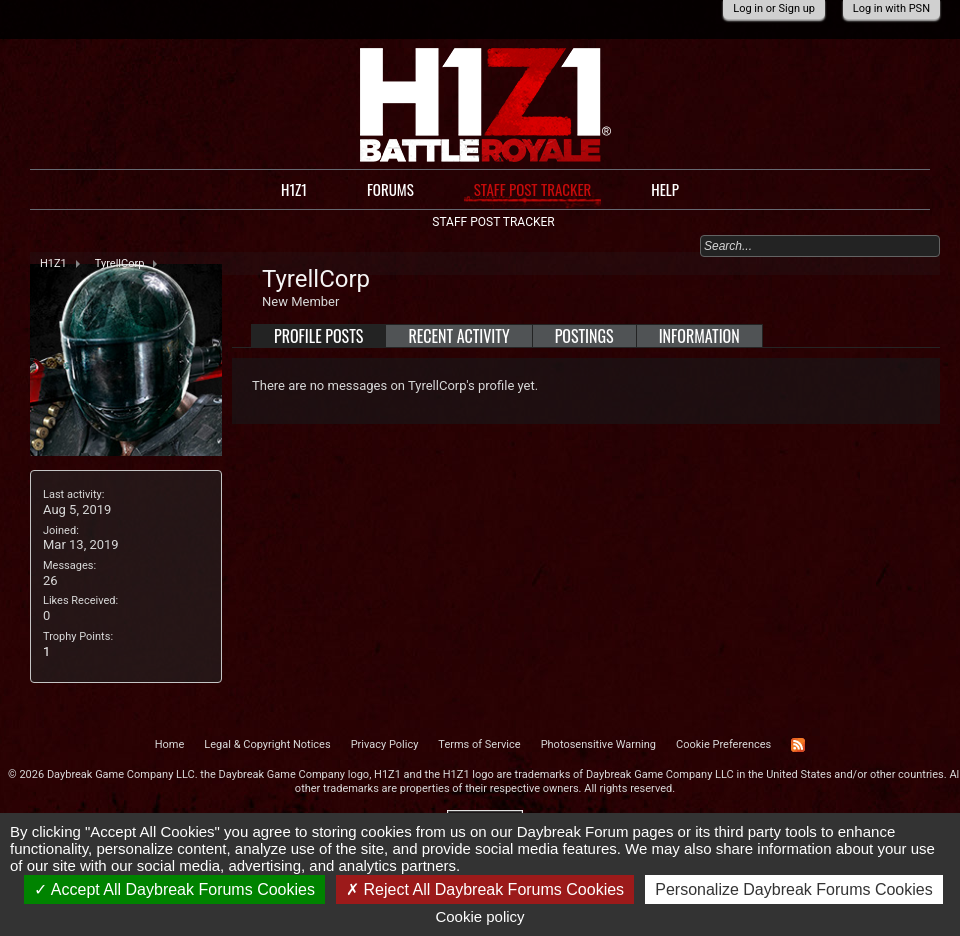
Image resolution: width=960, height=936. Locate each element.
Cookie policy (479, 916)
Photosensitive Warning (598, 744)
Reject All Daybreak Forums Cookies (485, 889)
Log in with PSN (891, 8)
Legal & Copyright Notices (267, 744)
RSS (798, 745)
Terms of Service (479, 744)
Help (665, 189)
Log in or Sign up (774, 8)
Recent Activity (458, 335)
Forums (390, 189)
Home (170, 744)
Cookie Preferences (723, 744)
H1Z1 (294, 189)
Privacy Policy (385, 744)
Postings (584, 335)
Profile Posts (318, 336)
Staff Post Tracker (533, 189)
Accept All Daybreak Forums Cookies (174, 889)
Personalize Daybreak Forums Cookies (793, 889)
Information (699, 335)
